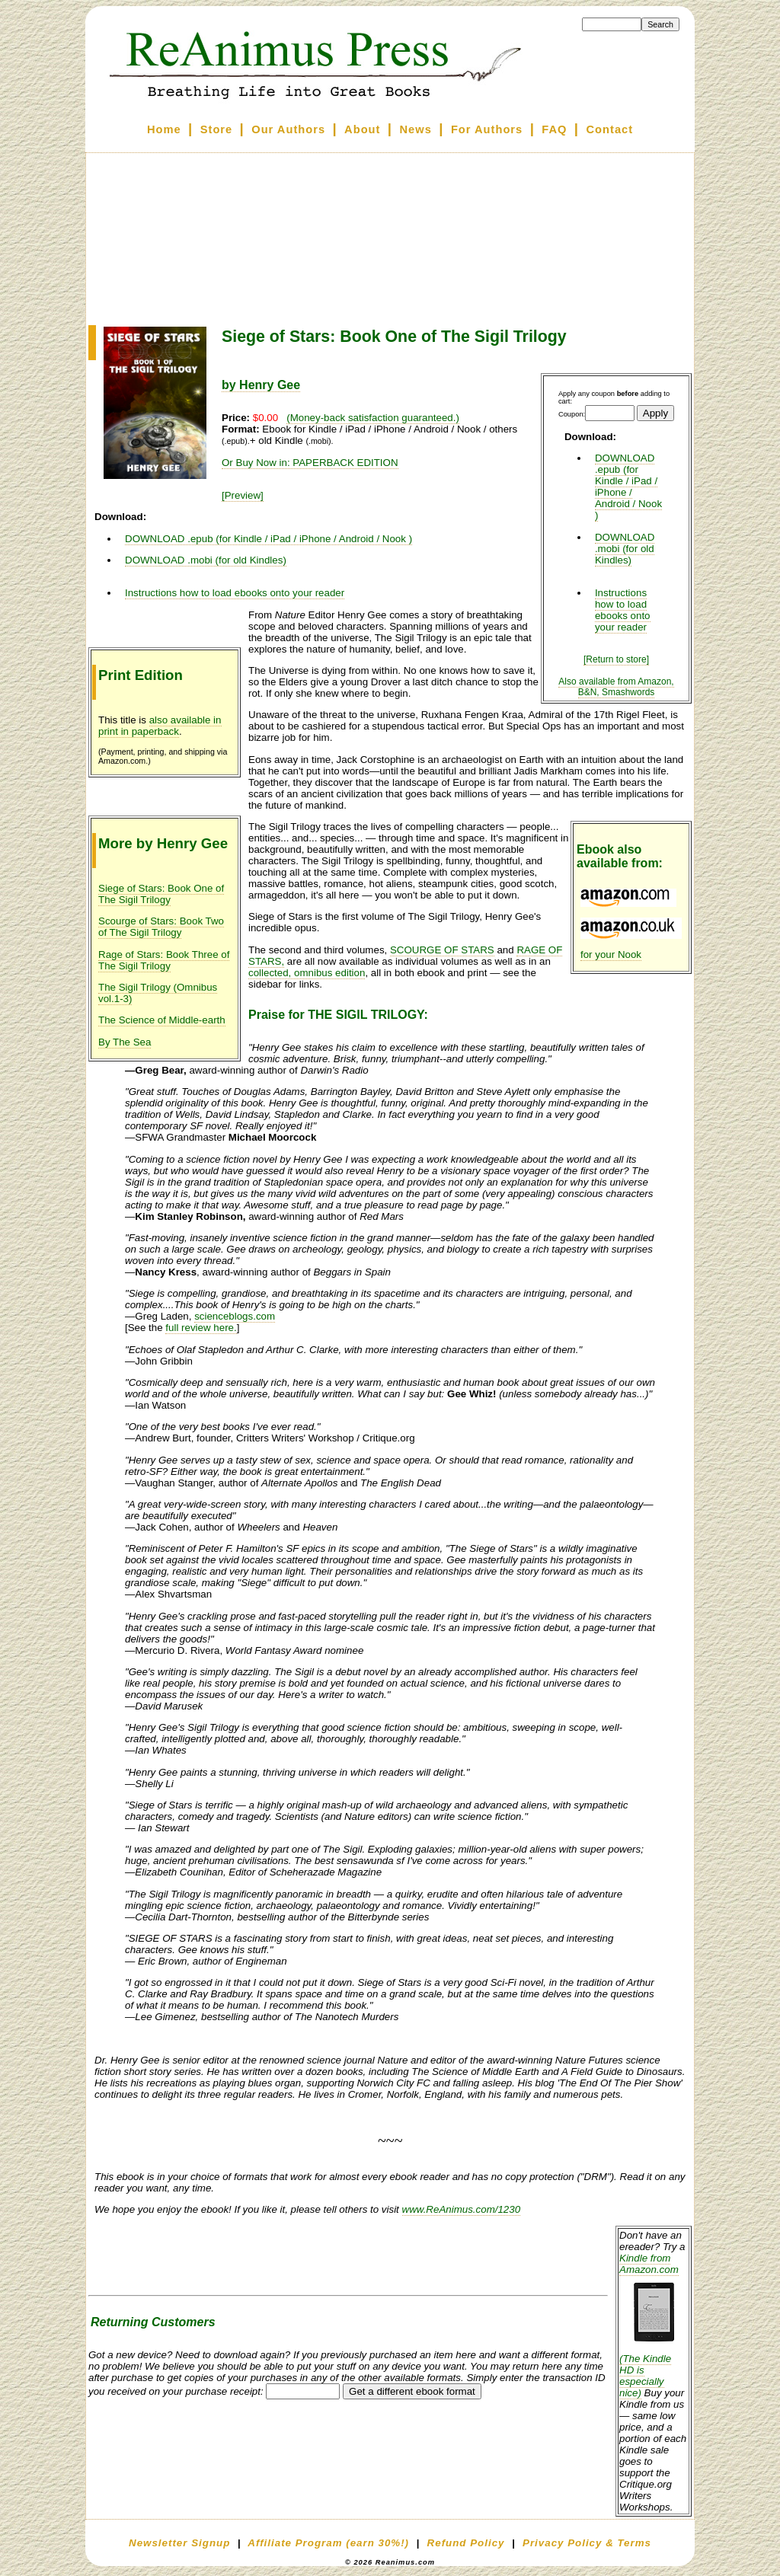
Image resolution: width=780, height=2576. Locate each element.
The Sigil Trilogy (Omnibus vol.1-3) (157, 993)
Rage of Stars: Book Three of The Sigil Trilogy (163, 960)
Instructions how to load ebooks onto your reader (623, 610)
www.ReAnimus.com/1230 (461, 2209)
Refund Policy (466, 2543)
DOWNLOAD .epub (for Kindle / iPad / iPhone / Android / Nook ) (628, 486)
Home (164, 129)
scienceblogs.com (234, 1316)
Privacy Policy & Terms (587, 2543)
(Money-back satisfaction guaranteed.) (372, 417)
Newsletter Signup (179, 2543)
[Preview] (243, 495)
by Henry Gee (261, 384)
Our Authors (288, 129)
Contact (610, 129)
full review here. (200, 1327)
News (416, 129)
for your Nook (610, 954)
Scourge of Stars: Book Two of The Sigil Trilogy (161, 926)
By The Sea (124, 1042)
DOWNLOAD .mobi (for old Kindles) (625, 548)
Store (216, 129)
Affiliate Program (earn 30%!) (328, 2543)
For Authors (487, 129)
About (362, 129)
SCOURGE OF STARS (442, 950)
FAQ (554, 129)
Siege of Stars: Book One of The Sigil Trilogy (161, 894)
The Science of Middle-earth (161, 1020)
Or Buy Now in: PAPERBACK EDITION (310, 462)
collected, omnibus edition (306, 972)
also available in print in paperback (160, 725)
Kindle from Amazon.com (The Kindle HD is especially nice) (653, 2325)
